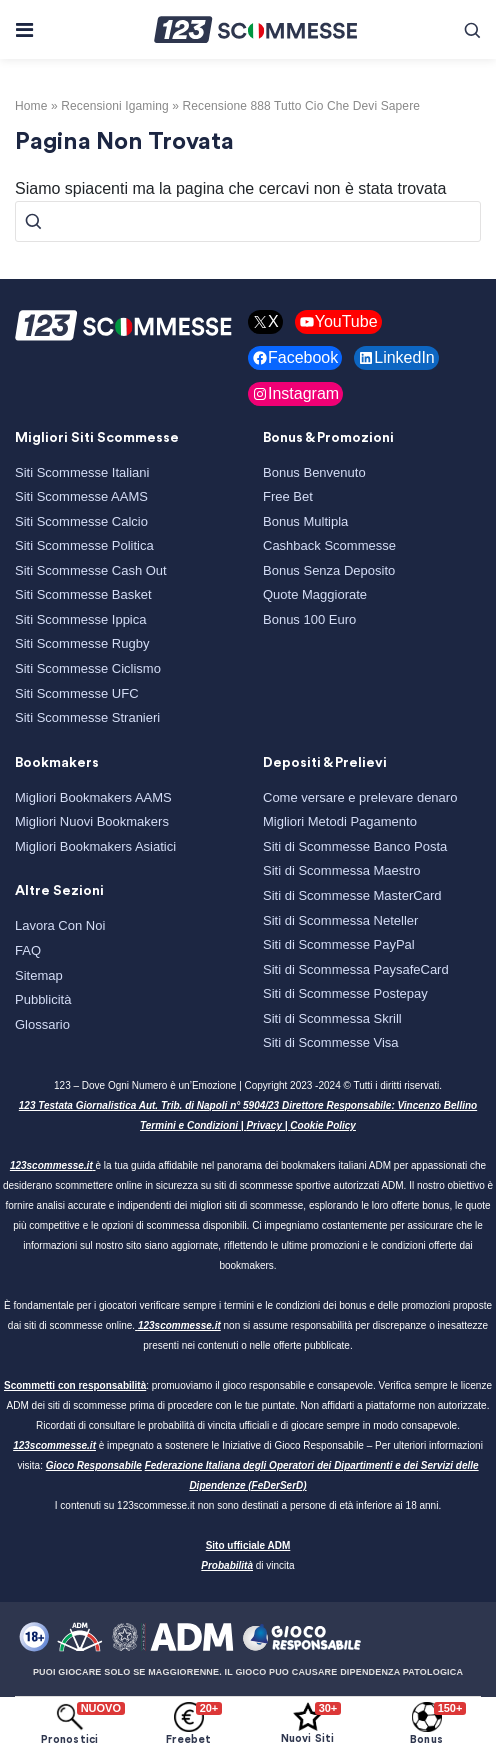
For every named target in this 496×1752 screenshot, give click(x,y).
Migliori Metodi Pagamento (340, 821)
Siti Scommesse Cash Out (91, 570)
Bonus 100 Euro (309, 619)
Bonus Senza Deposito (329, 570)
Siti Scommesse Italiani (82, 472)
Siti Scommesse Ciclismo (88, 668)
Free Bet (288, 496)
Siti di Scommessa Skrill (332, 1018)
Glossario (42, 1024)
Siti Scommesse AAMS (81, 496)
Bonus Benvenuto (314, 472)
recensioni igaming (115, 106)
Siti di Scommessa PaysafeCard (356, 969)
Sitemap (39, 975)
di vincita (247, 1565)
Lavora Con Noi (60, 925)
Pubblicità (43, 999)
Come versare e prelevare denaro (360, 797)
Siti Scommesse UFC (77, 693)
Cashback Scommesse (329, 545)
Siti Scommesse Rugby (82, 643)
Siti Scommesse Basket (83, 594)
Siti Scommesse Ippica (81, 619)
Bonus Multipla (305, 521)
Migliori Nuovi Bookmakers (92, 821)
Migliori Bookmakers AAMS (93, 797)
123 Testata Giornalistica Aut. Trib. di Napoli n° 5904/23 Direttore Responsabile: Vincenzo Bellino (248, 1105)
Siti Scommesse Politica (84, 545)
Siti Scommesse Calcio (81, 521)
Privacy (264, 1125)
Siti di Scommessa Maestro (342, 870)
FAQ (28, 950)
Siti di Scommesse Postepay (345, 993)
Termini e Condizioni (189, 1125)
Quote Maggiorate (315, 594)
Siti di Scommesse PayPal (339, 944)
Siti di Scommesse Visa (331, 1042)
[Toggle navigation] (23, 30)
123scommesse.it (51, 1165)
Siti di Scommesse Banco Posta (355, 846)
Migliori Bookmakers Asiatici (95, 846)
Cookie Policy (323, 1125)
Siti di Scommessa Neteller (340, 920)
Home (31, 106)
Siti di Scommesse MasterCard (352, 895)
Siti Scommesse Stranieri (87, 717)
